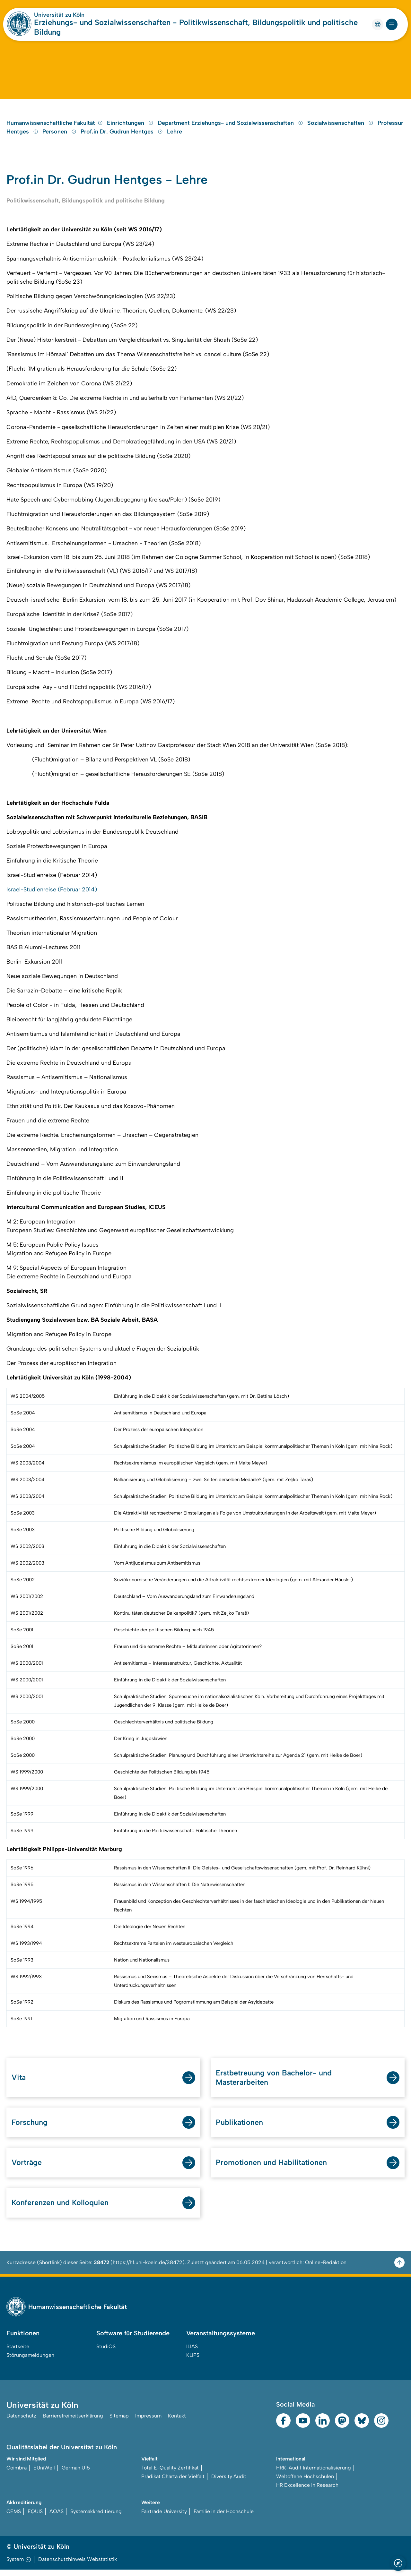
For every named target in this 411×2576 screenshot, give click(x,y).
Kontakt (177, 2422)
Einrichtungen (131, 126)
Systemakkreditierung (96, 2518)
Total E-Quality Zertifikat (170, 2474)
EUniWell (44, 2474)
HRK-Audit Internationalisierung (313, 2474)
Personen (60, 135)
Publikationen (240, 2127)
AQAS (56, 2518)
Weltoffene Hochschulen (305, 2483)
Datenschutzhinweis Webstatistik (77, 2566)
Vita (19, 2082)
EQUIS (35, 2518)
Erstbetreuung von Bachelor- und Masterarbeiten (275, 2082)
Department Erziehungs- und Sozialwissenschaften (231, 126)
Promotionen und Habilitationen (272, 2168)
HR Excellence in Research (307, 2491)
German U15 (76, 2474)
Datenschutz (21, 2422)
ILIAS (192, 2352)
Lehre (174, 135)
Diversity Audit (228, 2483)
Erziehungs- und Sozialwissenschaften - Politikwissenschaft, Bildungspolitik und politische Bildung (196, 27)
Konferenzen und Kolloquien (60, 2208)
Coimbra (16, 2474)
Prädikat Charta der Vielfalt (173, 2483)
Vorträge (27, 2168)
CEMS (13, 2518)
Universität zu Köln (59, 15)
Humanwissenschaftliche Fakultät (54, 126)
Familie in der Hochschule (224, 2518)
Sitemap (119, 2422)
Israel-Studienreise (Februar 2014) (52, 893)
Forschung (30, 2127)
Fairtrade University (164, 2518)
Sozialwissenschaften (341, 126)
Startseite (17, 2352)
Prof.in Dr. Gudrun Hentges (122, 135)
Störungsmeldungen (30, 2361)
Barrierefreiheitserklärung (73, 2422)
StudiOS (106, 2352)
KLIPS (192, 2361)
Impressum (148, 2422)
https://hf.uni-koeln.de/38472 (147, 2268)
